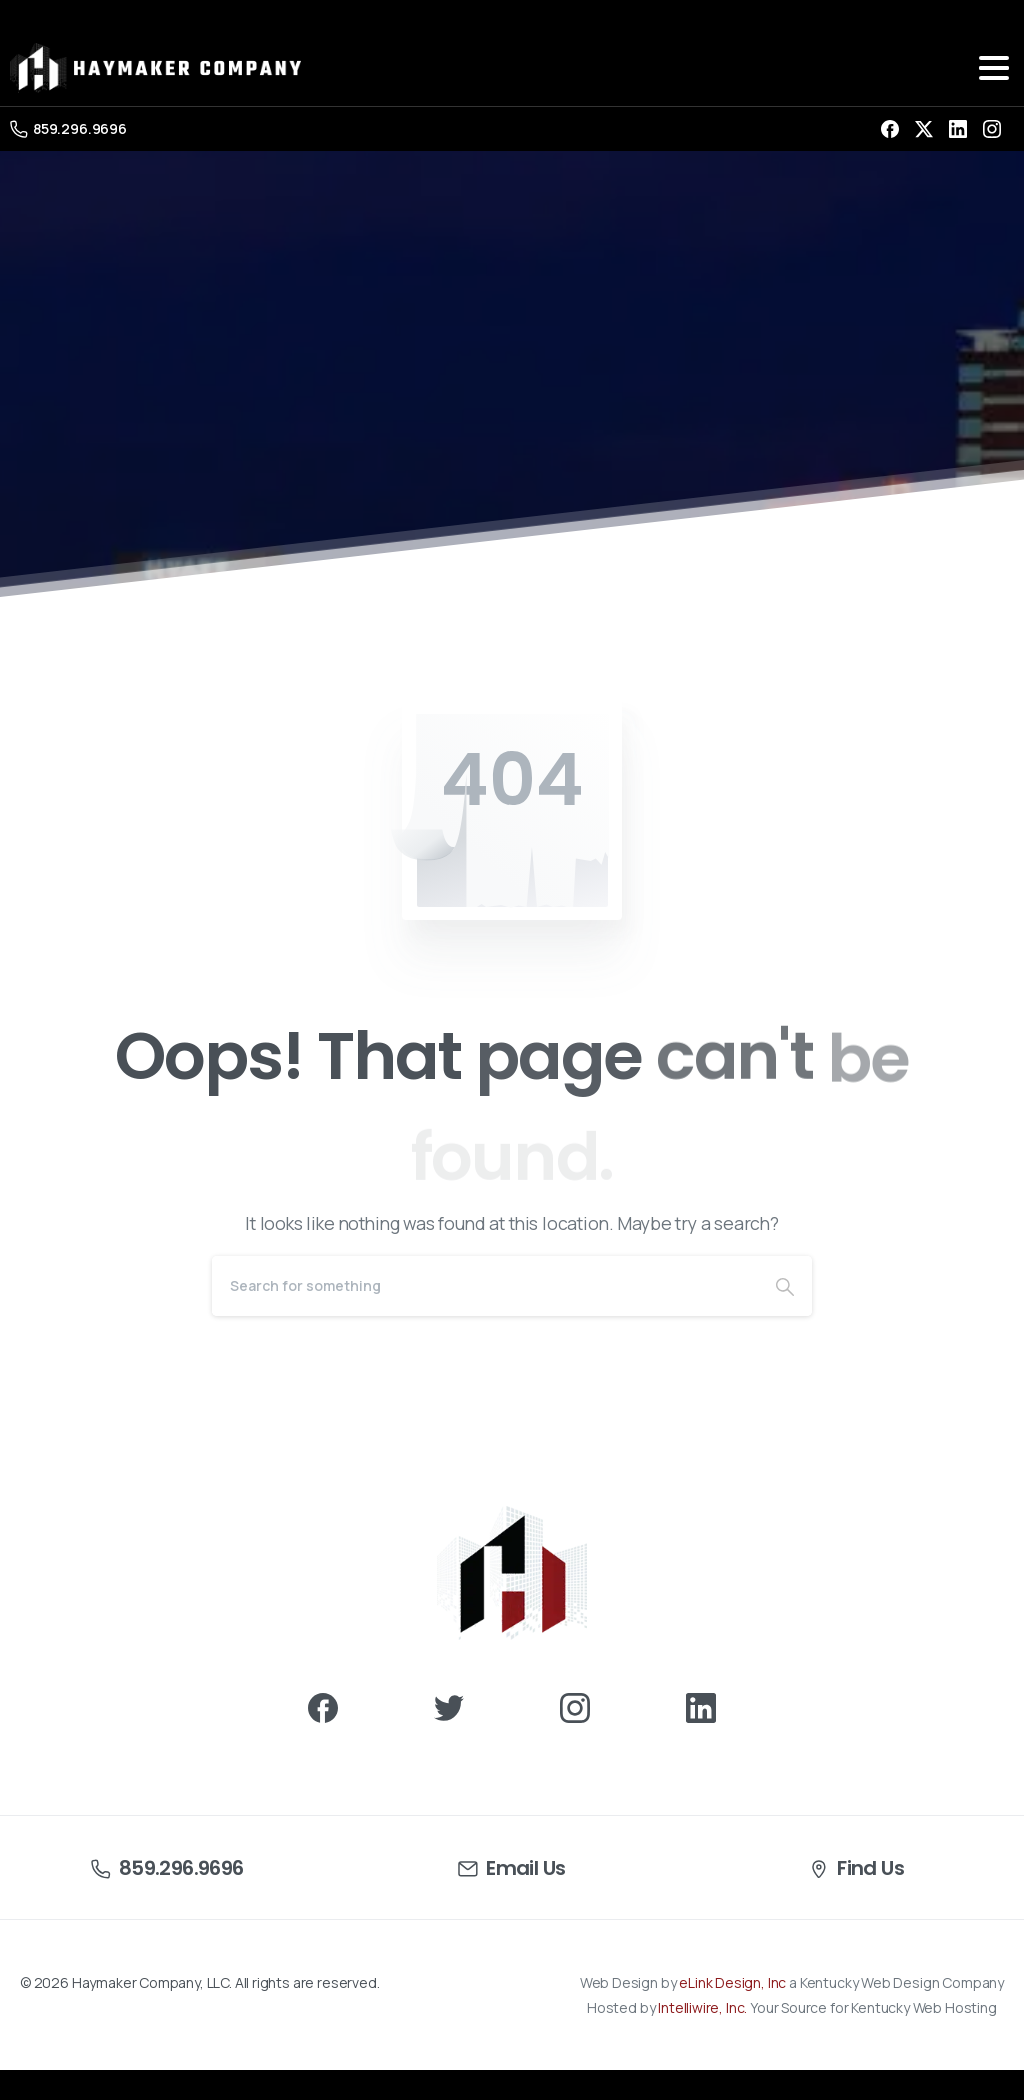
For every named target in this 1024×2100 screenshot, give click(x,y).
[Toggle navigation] (994, 68)
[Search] (485, 1286)
